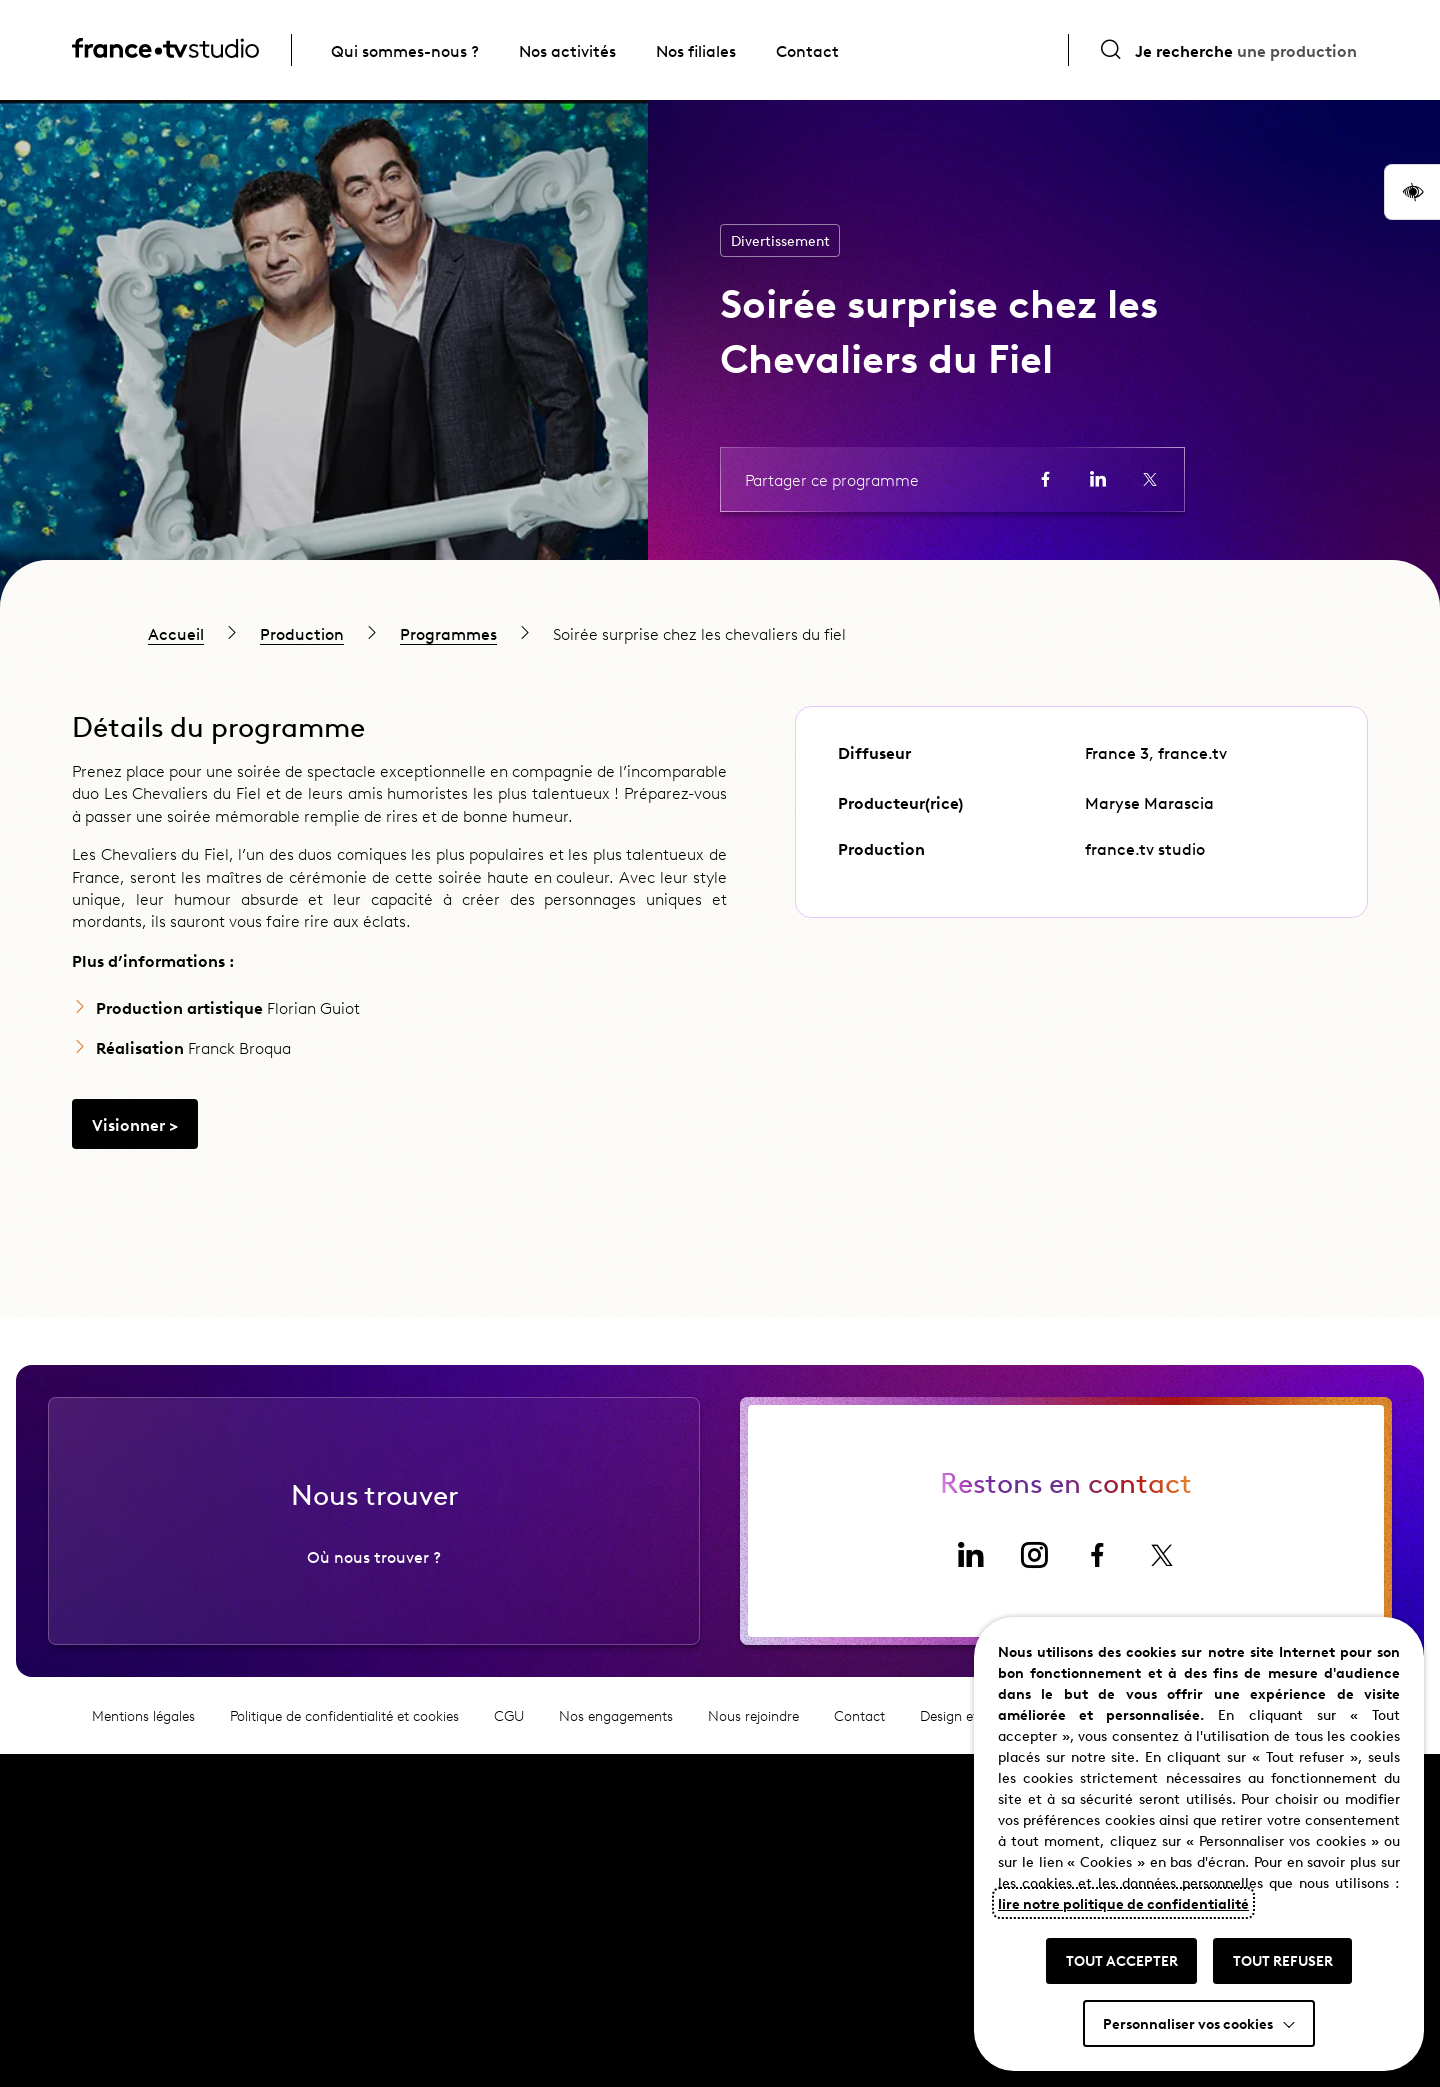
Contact (807, 50)
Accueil (176, 633)
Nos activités (567, 50)
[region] (720, 633)
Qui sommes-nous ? (405, 50)
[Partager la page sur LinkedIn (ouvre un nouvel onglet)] (1098, 479)
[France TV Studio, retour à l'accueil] (165, 51)
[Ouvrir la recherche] (1228, 50)
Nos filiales (696, 50)
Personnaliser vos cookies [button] (1188, 2023)
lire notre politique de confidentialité (1123, 1903)
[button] (1412, 192)
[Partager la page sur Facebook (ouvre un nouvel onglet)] (1046, 479)
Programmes (448, 633)
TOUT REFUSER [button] (1283, 1960)
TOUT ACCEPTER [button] (1122, 1960)
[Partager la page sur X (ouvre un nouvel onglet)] (1150, 479)
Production (302, 633)
